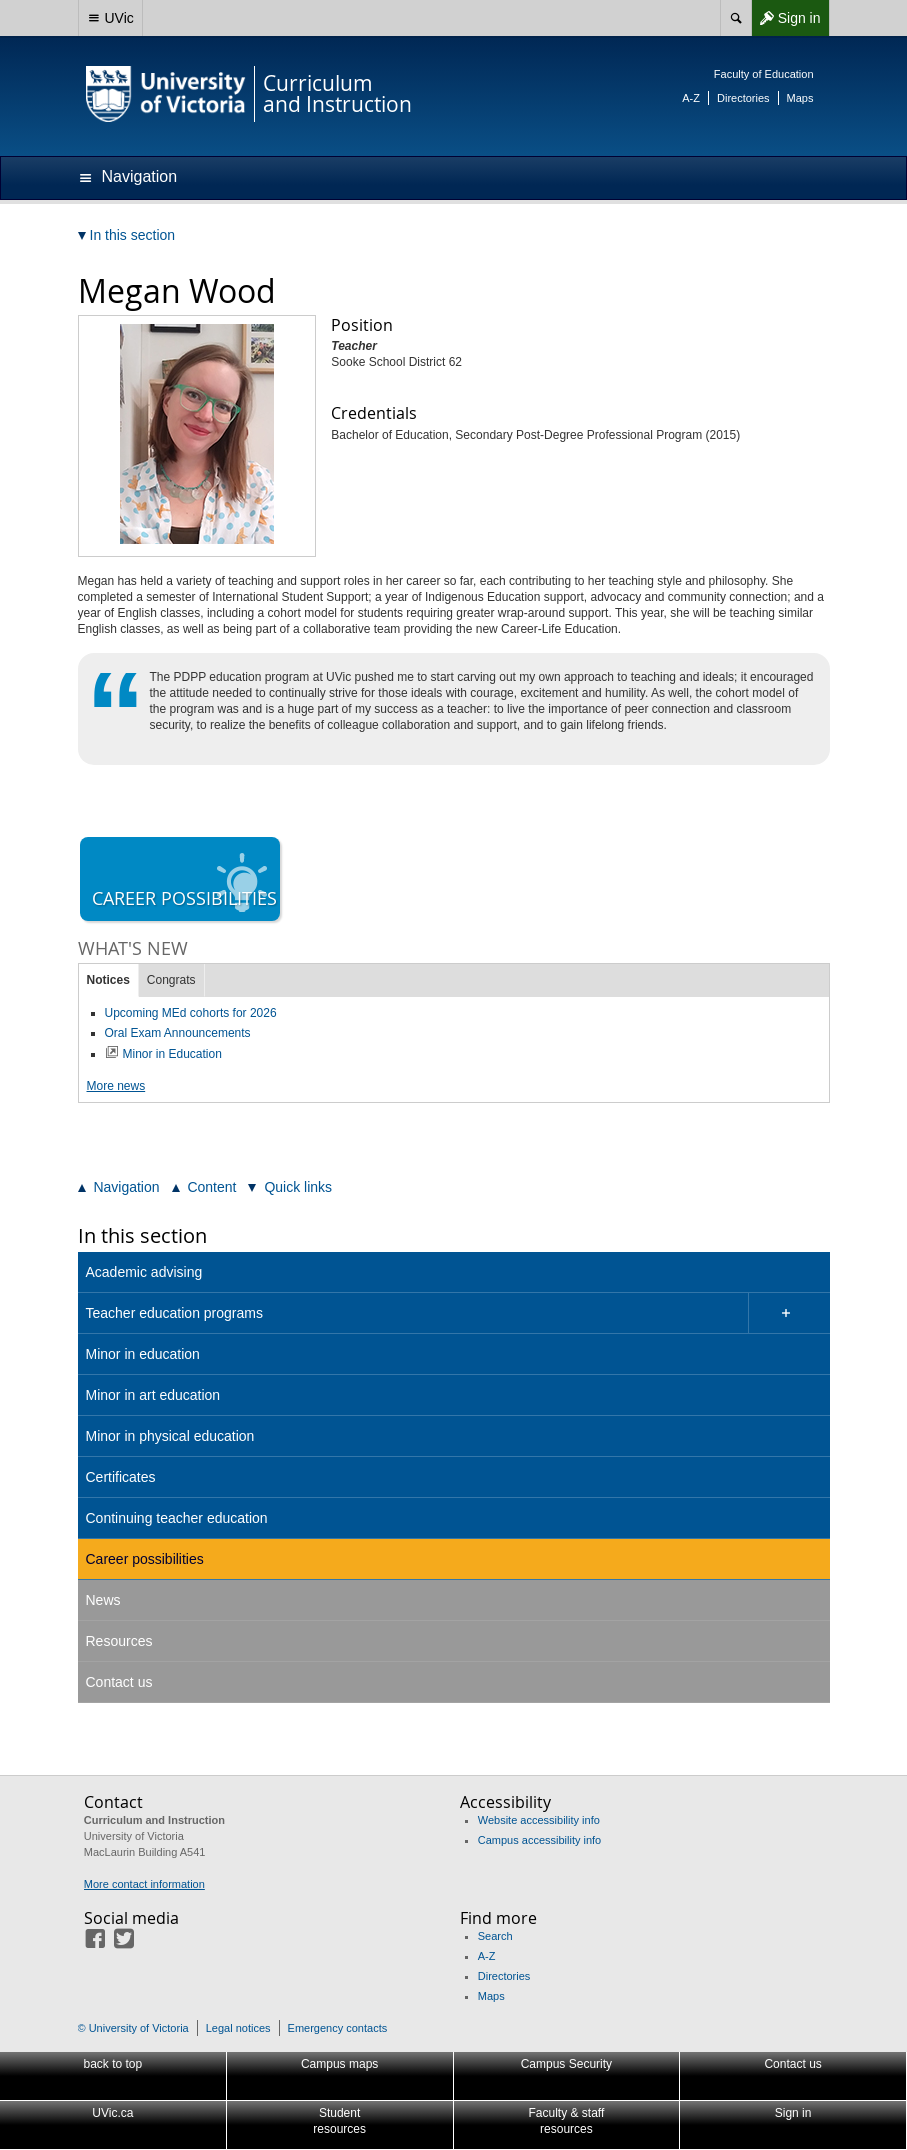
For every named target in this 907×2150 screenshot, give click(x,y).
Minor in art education (153, 1395)
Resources (119, 1641)
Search (495, 1936)
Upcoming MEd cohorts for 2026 (191, 1013)
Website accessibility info (539, 1820)
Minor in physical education (170, 1436)
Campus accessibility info (540, 1840)
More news (116, 1086)
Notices (108, 980)
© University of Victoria (133, 2028)
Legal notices (238, 2028)
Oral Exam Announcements (178, 1033)
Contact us (119, 1682)
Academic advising (144, 1272)
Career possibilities (145, 1559)
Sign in (786, 18)
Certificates (121, 1477)
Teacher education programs (174, 1313)
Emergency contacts (338, 2028)
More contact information (144, 1884)
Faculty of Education (764, 74)
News (103, 1600)
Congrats (171, 980)
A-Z (691, 98)
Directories (743, 98)
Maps (800, 98)
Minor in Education (172, 1054)
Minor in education (143, 1354)
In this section (142, 1235)
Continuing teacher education (177, 1518)
